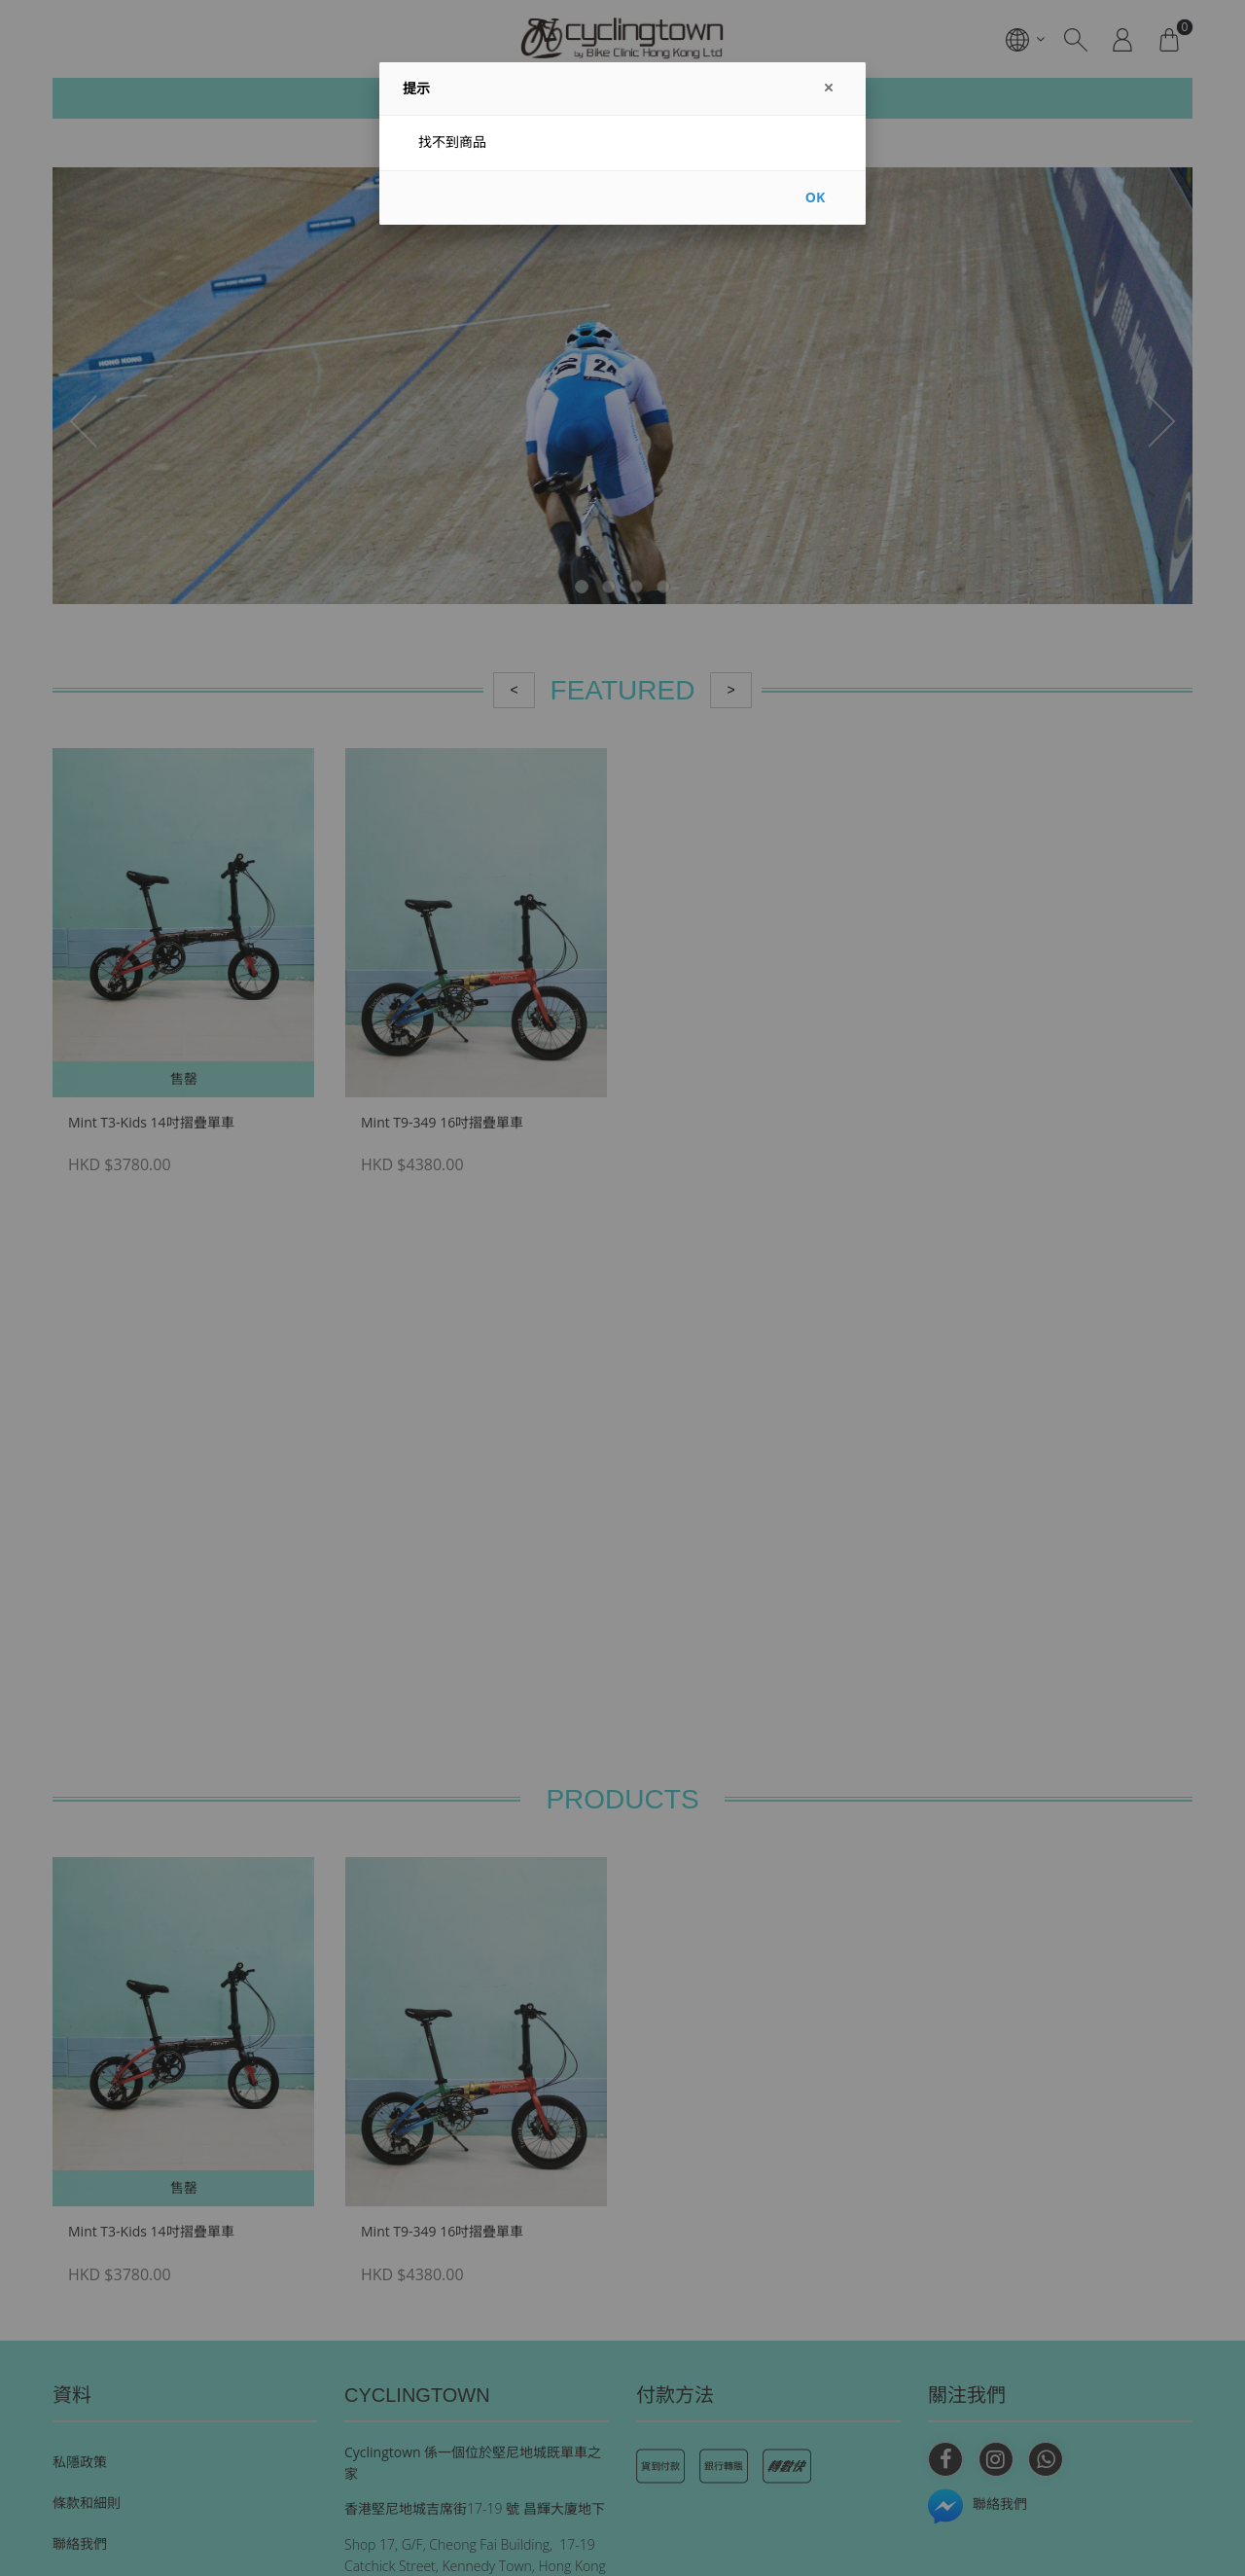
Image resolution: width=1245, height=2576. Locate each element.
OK (815, 197)
